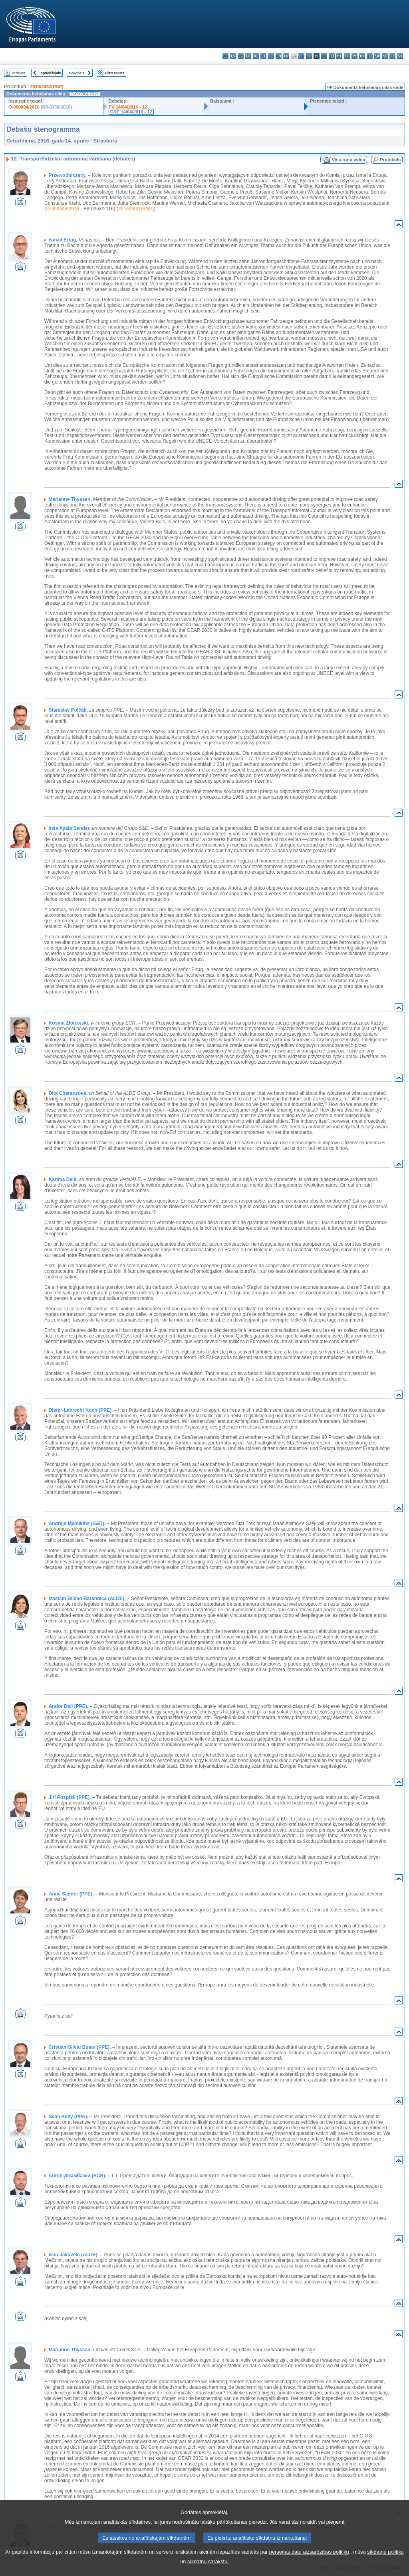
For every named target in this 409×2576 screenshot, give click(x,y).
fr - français (286, 56)
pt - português (362, 56)
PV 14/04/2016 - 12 (128, 107)
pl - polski (354, 56)
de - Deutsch (256, 56)
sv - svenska (400, 56)
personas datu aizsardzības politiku (309, 2562)
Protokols (390, 159)
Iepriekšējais (50, 73)
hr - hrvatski (301, 56)
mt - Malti (339, 56)
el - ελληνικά (271, 56)
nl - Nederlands (347, 56)
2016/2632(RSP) (46, 86)
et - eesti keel (263, 56)
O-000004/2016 (24, 107)
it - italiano (309, 56)
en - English (279, 56)
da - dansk (248, 56)
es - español (233, 56)
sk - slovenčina (377, 56)
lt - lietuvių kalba (324, 56)
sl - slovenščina (385, 56)
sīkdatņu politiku (385, 2562)
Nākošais (76, 73)
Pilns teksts (115, 73)
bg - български (225, 56)
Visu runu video (348, 159)
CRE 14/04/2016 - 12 (131, 111)
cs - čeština (241, 56)
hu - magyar (332, 56)
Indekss (19, 73)
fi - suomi (392, 56)
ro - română (370, 56)
